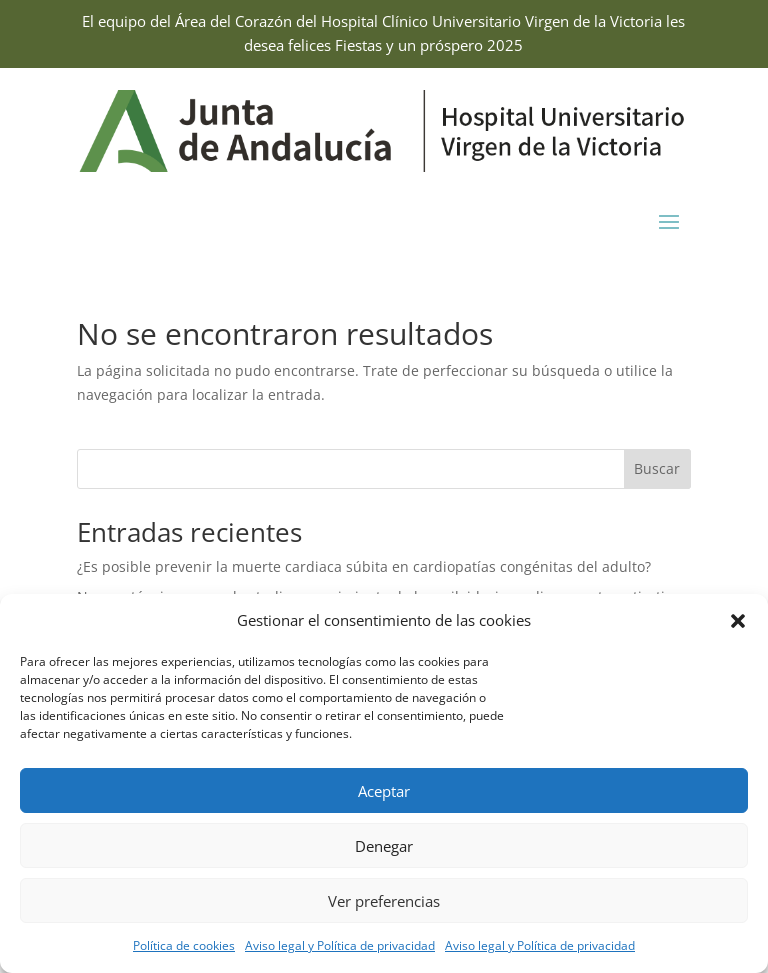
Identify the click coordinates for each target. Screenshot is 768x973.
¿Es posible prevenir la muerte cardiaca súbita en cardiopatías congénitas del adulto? (364, 566)
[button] (738, 621)
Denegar (384, 846)
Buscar (657, 468)
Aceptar (384, 791)
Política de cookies (184, 945)
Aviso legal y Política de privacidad (340, 945)
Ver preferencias (384, 901)
